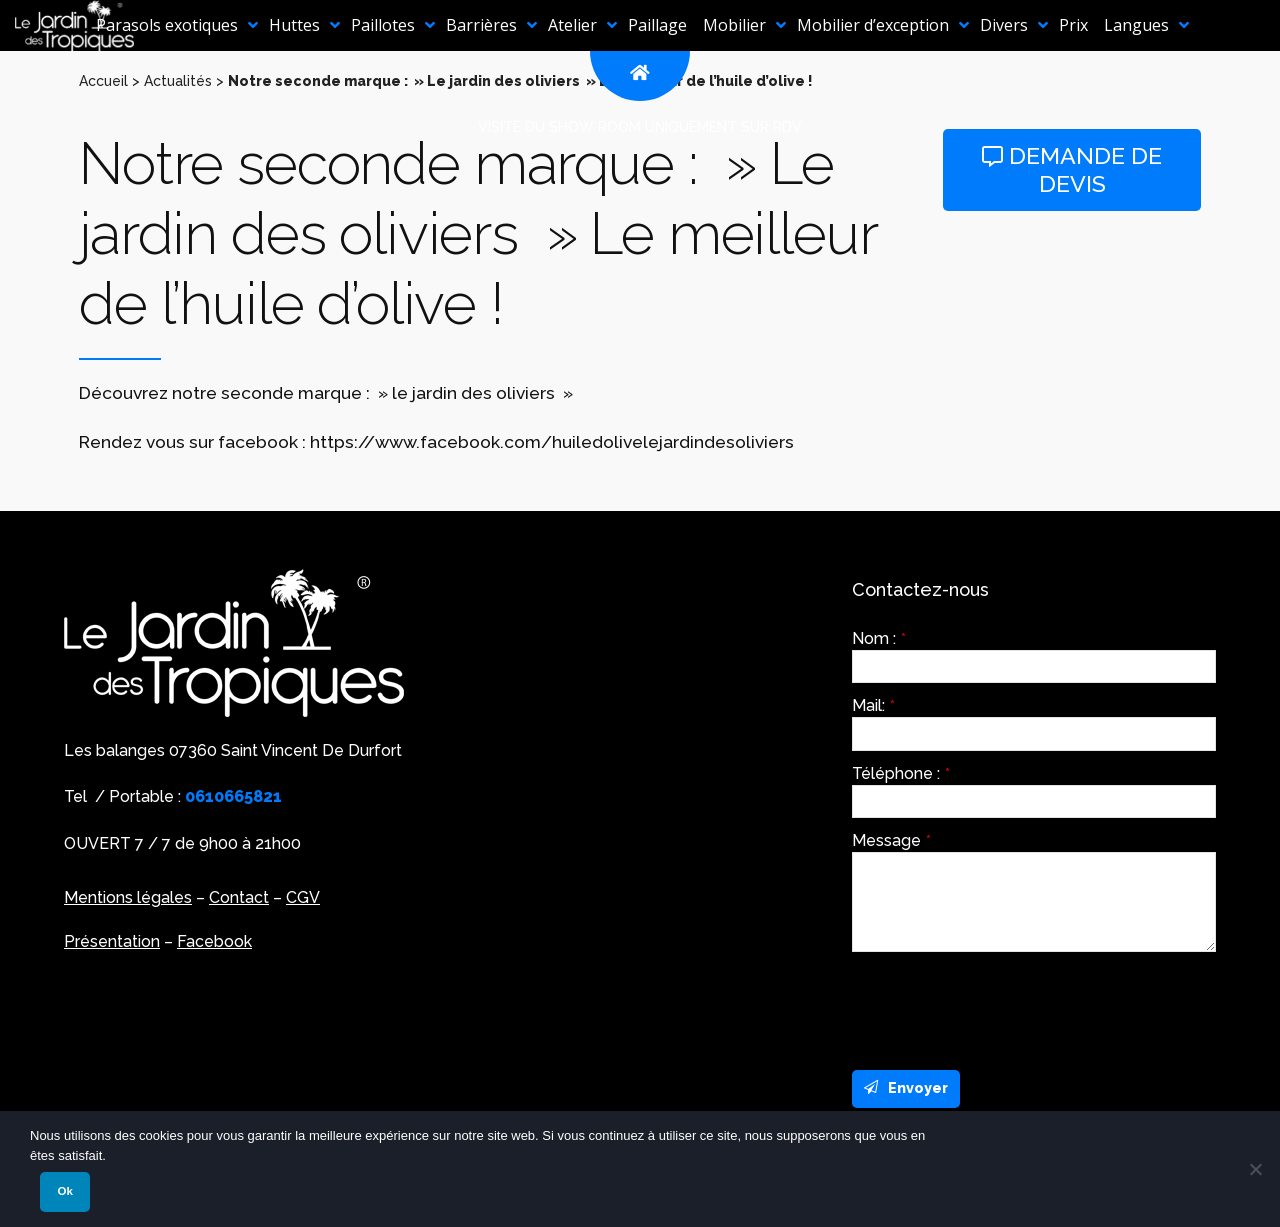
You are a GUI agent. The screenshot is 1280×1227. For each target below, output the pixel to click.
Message (891, 841)
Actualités (178, 81)
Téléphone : (901, 774)
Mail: (873, 706)
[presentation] (1004, 1006)
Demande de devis (1072, 169)
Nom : (879, 639)
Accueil (103, 81)
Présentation (112, 941)
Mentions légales (128, 897)
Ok (64, 1191)
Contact (239, 897)
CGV (303, 897)
